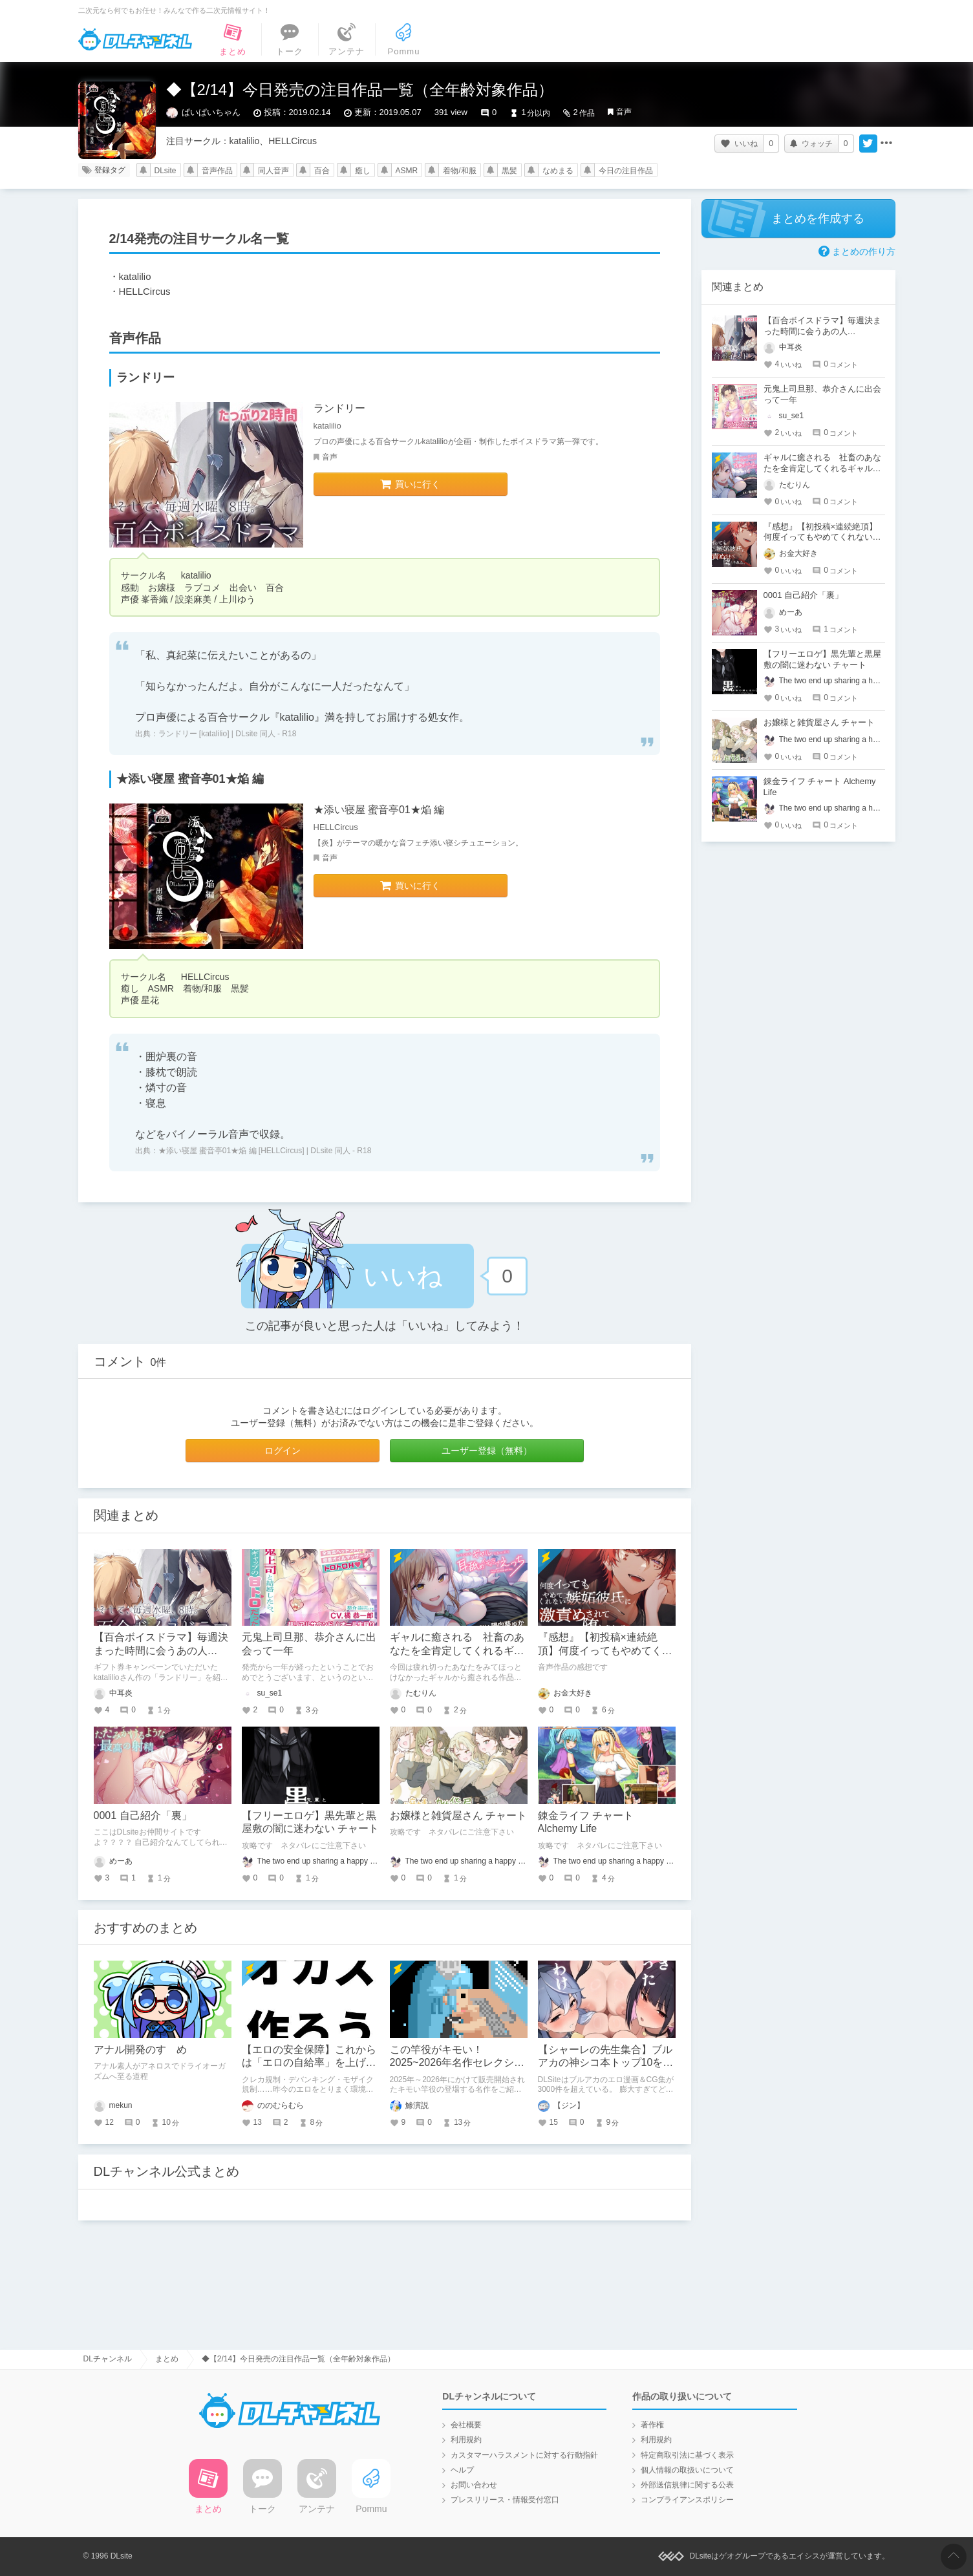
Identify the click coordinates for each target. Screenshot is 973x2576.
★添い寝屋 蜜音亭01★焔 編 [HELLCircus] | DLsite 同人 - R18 (265, 1150)
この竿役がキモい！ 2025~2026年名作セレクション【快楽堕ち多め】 (457, 2063)
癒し (362, 170)
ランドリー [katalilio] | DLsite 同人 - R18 (227, 733)
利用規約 (466, 2439)
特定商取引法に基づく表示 (687, 2455)
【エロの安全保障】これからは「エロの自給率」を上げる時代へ (309, 2063)
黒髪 (509, 170)
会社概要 (466, 2424)
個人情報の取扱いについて (687, 2470)
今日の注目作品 (626, 170)
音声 (624, 111)
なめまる (557, 170)
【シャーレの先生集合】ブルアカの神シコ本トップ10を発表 (606, 2063)
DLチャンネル (135, 39)
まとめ (166, 2358)
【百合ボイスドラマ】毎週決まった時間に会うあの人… (822, 325)
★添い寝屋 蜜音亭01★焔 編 (379, 809)
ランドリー (339, 408)
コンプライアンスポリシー (687, 2499)
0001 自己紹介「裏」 (143, 1815)
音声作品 (217, 170)
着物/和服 (459, 170)
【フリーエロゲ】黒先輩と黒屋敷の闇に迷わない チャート (822, 659)
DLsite (165, 170)
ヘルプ (462, 2470)
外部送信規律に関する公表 (687, 2484)
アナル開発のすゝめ (140, 2049)
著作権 (652, 2424)
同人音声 (273, 170)
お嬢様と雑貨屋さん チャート (458, 1815)
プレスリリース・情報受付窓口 (505, 2499)
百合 (322, 170)
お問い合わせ (474, 2484)
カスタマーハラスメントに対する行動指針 (524, 2455)
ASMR (407, 170)
